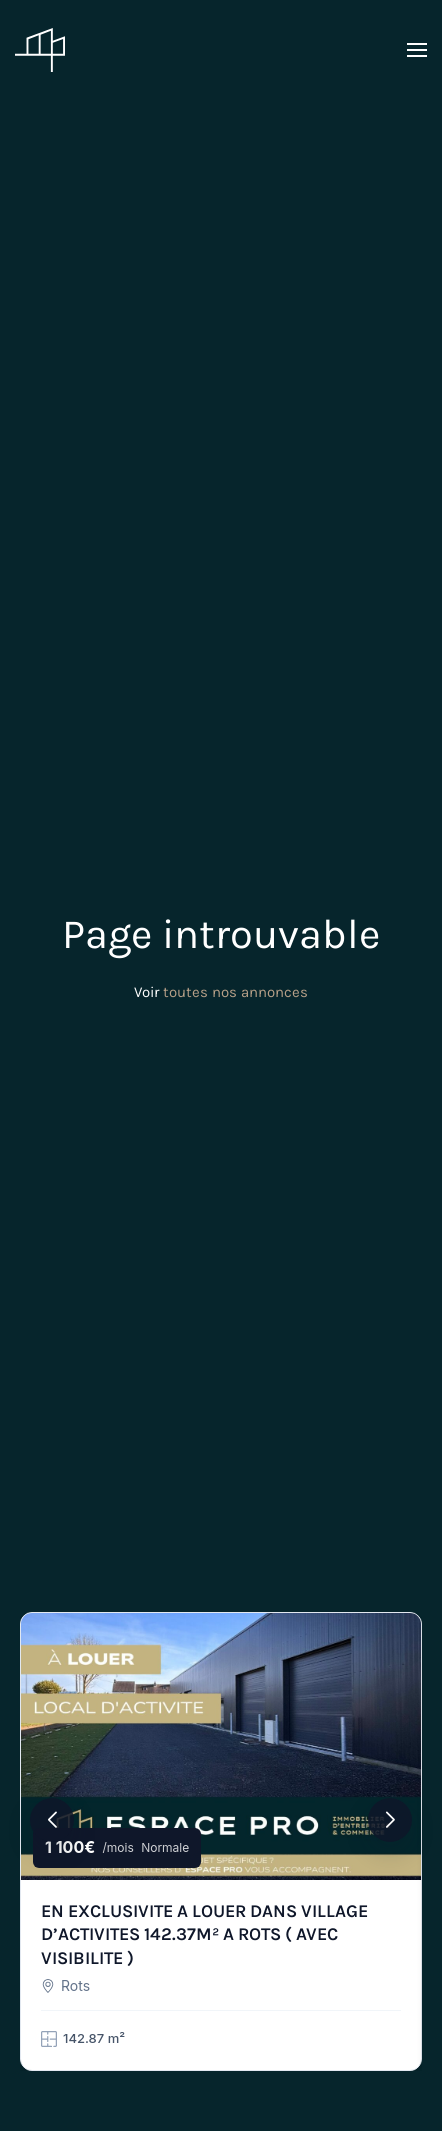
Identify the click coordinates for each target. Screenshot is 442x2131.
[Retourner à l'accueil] (40, 50)
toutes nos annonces (235, 992)
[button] (417, 50)
